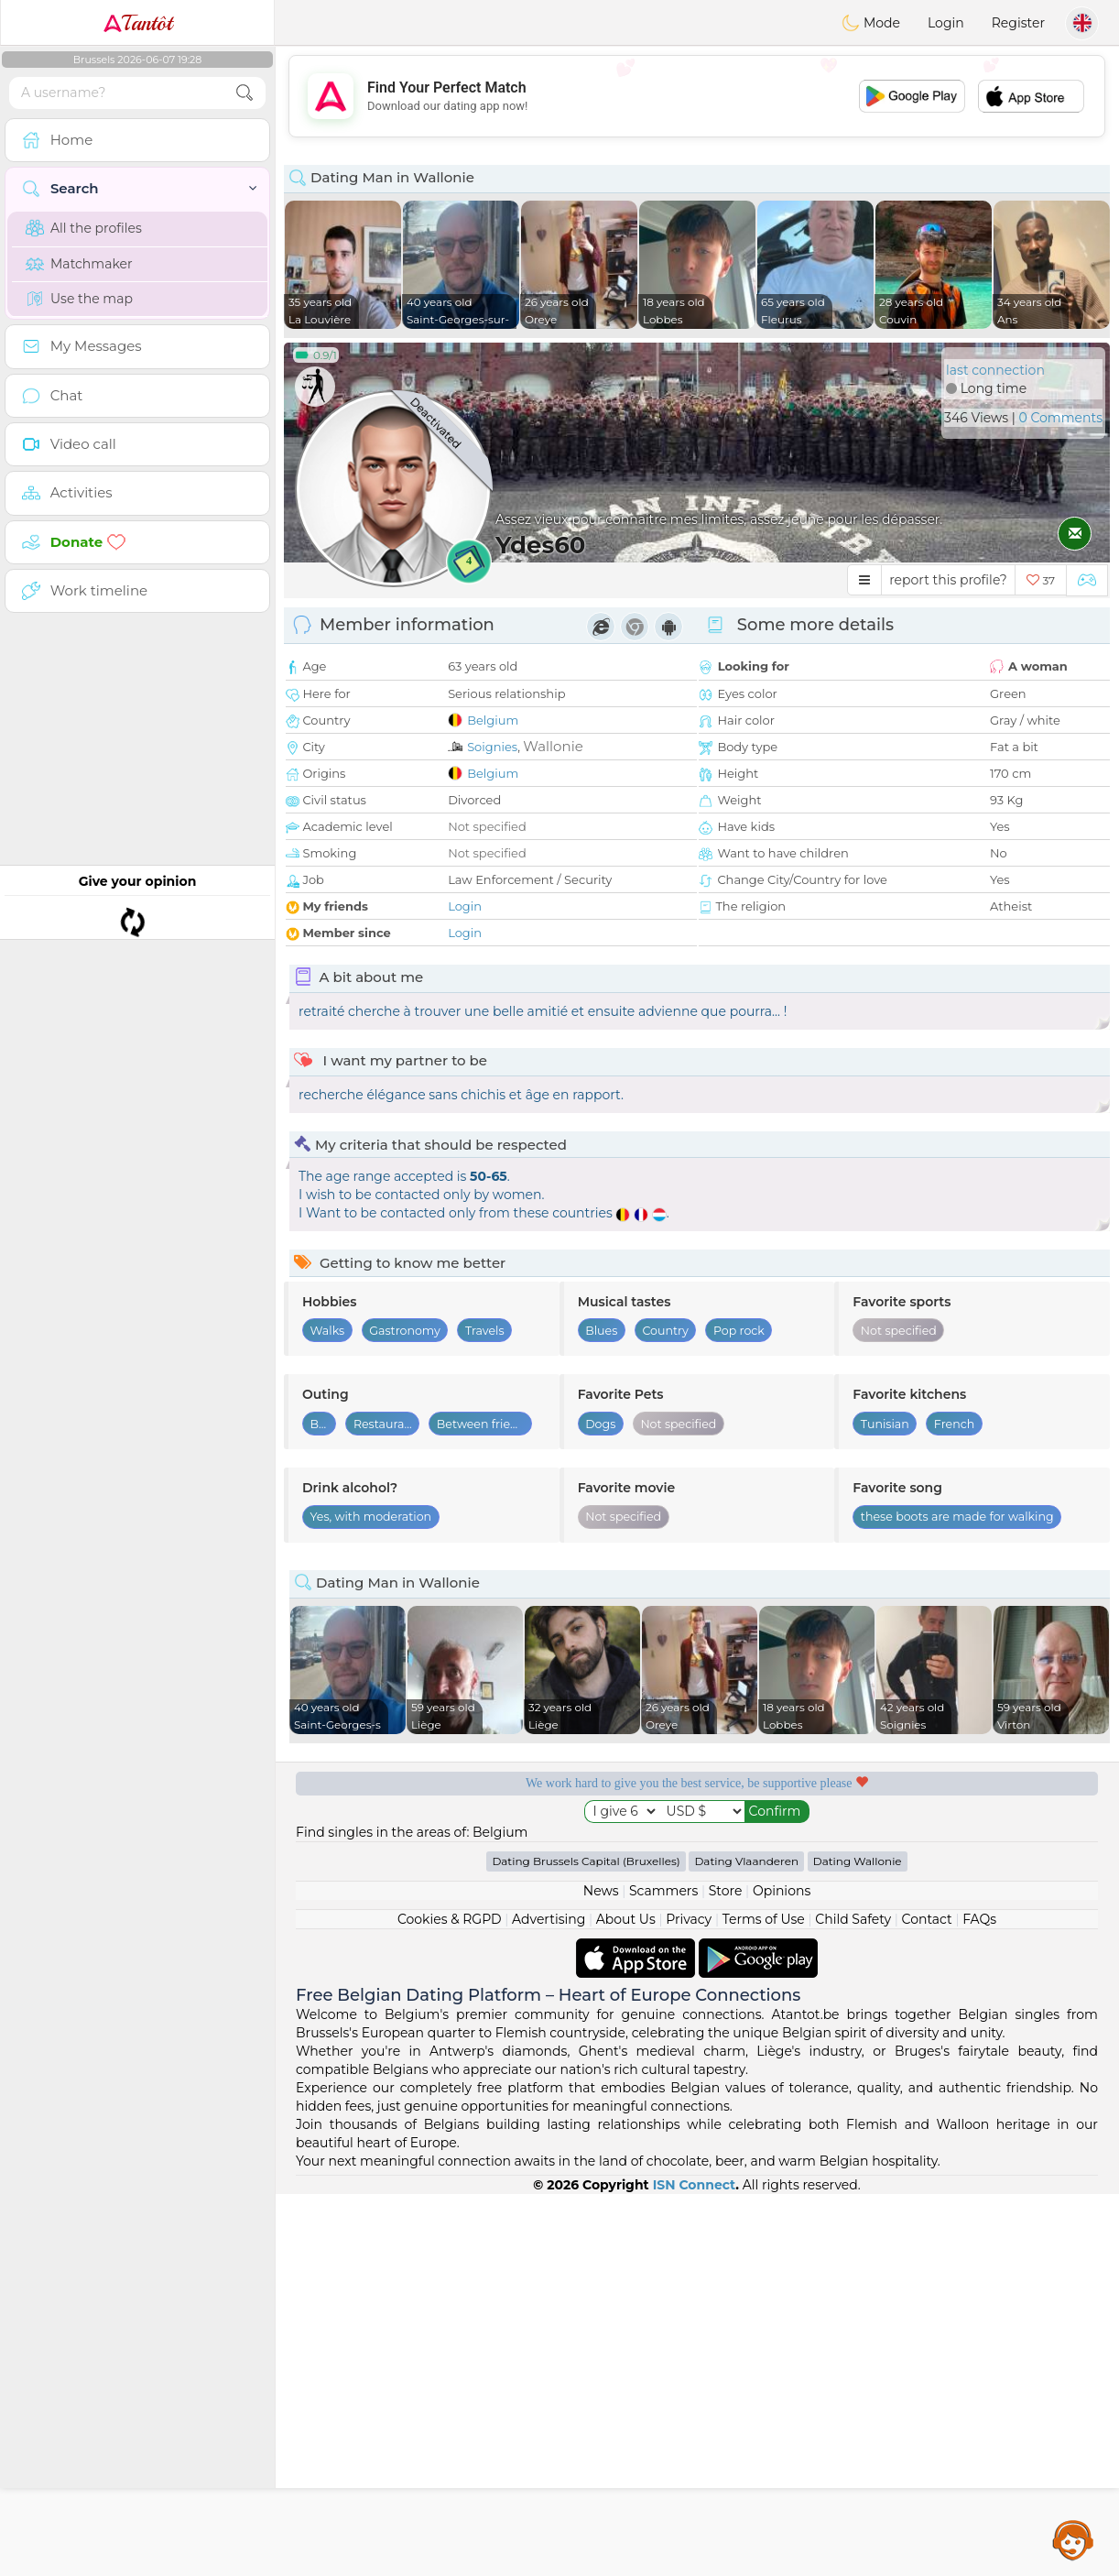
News (601, 2273)
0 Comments (1061, 417)
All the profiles (84, 228)
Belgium (492, 720)
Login (946, 23)
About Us (626, 2301)
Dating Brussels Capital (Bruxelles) (585, 2243)
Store (726, 2273)
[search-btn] (244, 93)
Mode (871, 23)
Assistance (1073, 2539)
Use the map (79, 298)
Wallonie (552, 746)
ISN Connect (694, 2567)
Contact (927, 2301)
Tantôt (137, 23)
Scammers (663, 2273)
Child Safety (853, 2301)
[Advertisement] (696, 96)
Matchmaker (79, 264)
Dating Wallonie (857, 2243)
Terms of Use (763, 2301)
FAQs (979, 2301)
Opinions (781, 2273)
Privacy (689, 2301)
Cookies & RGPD (449, 2301)
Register (1018, 23)
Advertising (548, 2301)
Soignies (492, 746)
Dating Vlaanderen (746, 2243)
